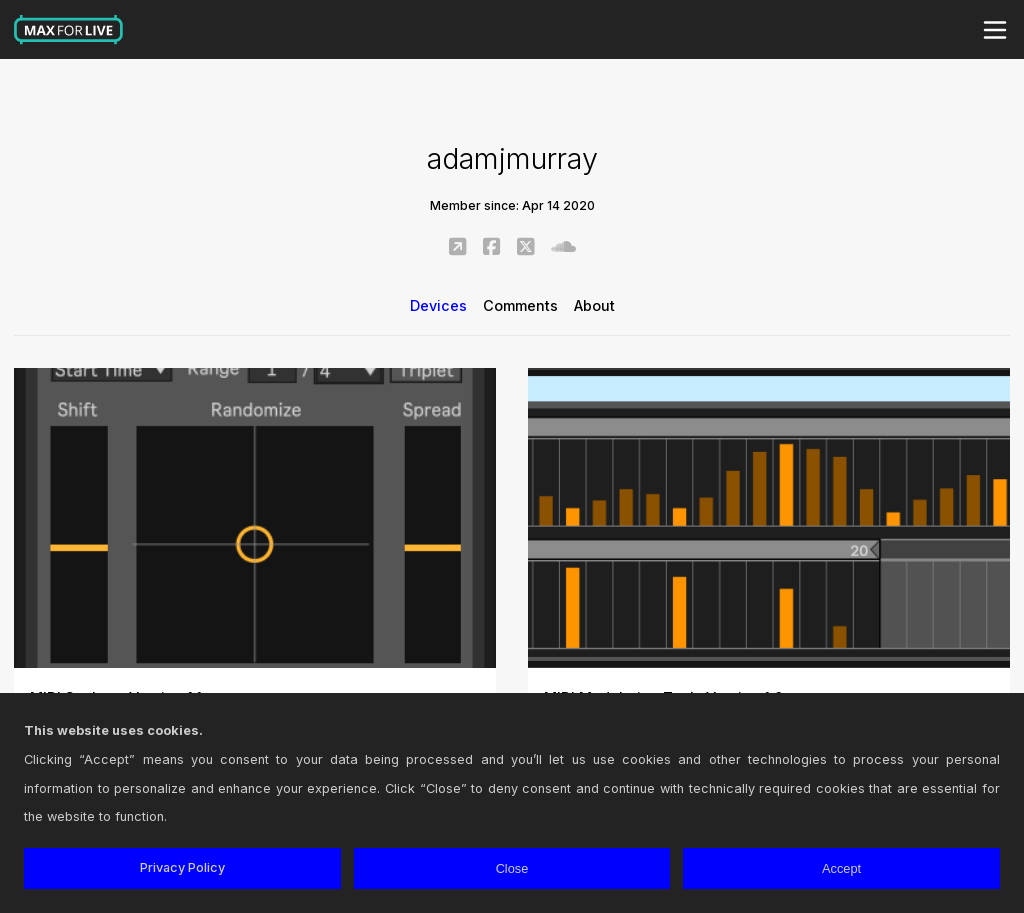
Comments (520, 305)
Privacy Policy (182, 867)
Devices (438, 305)
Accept (841, 868)
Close (512, 868)
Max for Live (69, 30)
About (594, 305)
